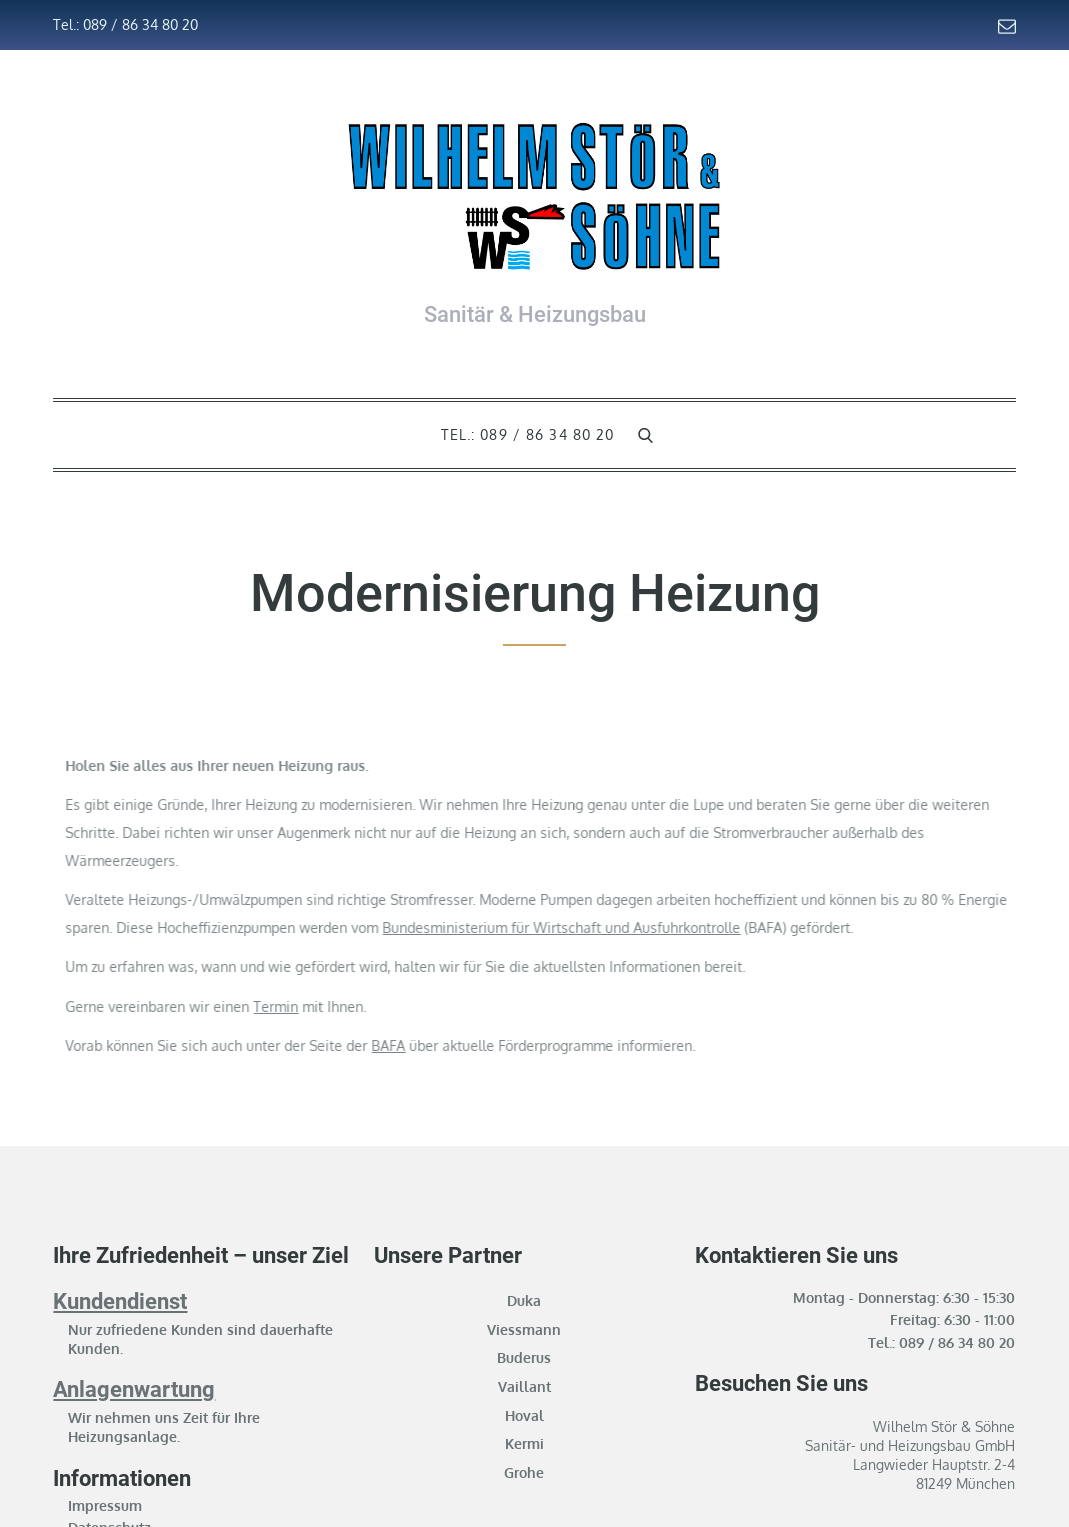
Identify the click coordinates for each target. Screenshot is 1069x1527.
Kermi (524, 1443)
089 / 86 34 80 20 (957, 1342)
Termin (330, 1006)
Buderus (524, 1357)
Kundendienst (120, 1301)
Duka (524, 1300)
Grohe (524, 1472)
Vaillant (524, 1386)
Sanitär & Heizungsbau (535, 314)
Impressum (105, 1505)
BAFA (443, 1045)
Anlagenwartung (134, 1389)
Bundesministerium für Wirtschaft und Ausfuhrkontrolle (616, 927)
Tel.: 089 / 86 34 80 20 (125, 24)
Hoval (524, 1415)
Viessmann (524, 1329)
